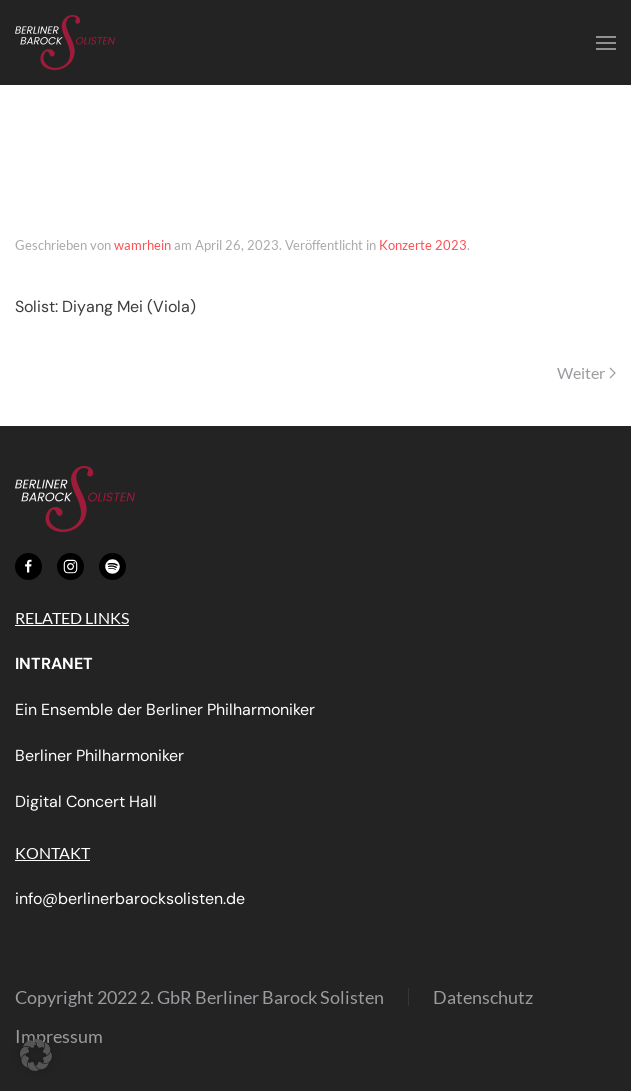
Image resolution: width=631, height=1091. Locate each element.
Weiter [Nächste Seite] (586, 372)
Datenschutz (483, 997)
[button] (606, 43)
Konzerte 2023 (423, 245)
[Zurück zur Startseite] (65, 42)
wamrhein (142, 245)
